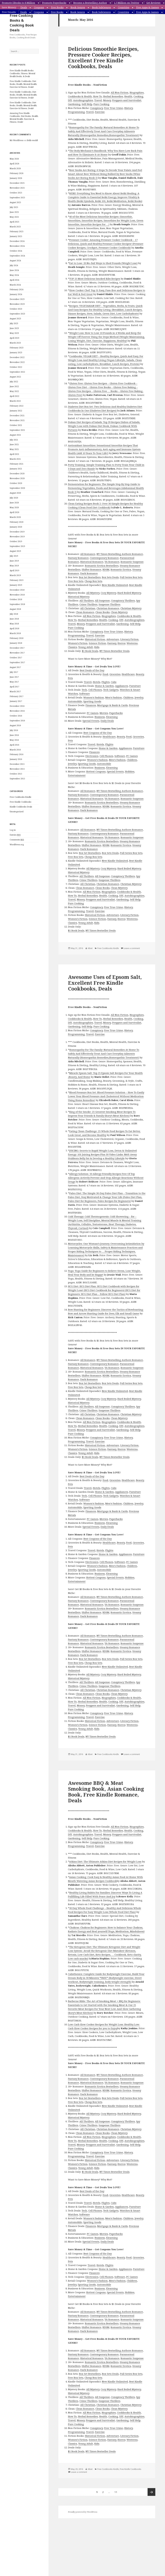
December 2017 (17, 648)
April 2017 (14, 686)
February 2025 (16, 231)
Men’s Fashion (113, 697)
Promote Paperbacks (54, 2)
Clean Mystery (119, 612)
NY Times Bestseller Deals (114, 650)
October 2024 (16, 250)
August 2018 (15, 609)
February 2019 (16, 580)
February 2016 (16, 754)
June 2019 (14, 560)
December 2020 (17, 473)
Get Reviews (153, 2)
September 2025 (17, 197)
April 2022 (14, 396)
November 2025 (17, 187)
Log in (13, 830)
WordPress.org (17, 844)
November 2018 (17, 594)
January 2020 (16, 526)
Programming (76, 111)
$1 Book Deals (90, 650)
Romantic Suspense (132, 561)
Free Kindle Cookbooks (20, 801)
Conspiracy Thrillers (123, 600)
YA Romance (112, 561)
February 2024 (16, 289)
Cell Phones (95, 689)
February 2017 (16, 696)
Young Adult (85, 647)
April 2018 (14, 628)
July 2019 (14, 556)
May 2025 (14, 217)
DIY (70, 100)
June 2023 (14, 328)
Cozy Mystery (108, 592)
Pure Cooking (101, 104)
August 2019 (15, 551)
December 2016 (17, 706)
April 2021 (14, 454)
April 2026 (14, 163)
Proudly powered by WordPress (82, 2512)
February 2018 (16, 638)
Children (128, 697)
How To (97, 96)
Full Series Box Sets (131, 577)
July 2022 (14, 381)
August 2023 (15, 318)
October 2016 (16, 715)
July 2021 (14, 439)
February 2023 (16, 347)
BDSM (106, 569)
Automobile (75, 701)
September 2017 (17, 662)
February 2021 (16, 463)
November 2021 (17, 420)
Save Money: (9, 7)
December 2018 (17, 589)
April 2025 (14, 221)
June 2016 (14, 735)
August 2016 (15, 725)
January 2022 (16, 410)
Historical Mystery (78, 596)
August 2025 (15, 202)
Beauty (140, 674)
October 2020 (16, 483)
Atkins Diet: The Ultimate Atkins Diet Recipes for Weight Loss (105, 1861)
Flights (106, 682)
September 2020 (17, 488)
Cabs (113, 682)
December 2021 (17, 415)
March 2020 (15, 517)
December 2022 (17, 357)
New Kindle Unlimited (115, 585)
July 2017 (14, 672)
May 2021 (14, 449)
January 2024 (16, 294)
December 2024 (17, 241)
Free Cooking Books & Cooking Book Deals (22, 22)
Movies (104, 713)
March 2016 (15, 749)
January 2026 (16, 178)
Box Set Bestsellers (90, 577)
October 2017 (16, 657)
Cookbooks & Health (80, 96)
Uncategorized (16, 811)
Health (128, 96)
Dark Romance (89, 573)
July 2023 (14, 323)
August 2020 (15, 493)
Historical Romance (91, 561)
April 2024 (14, 280)
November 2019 (17, 536)
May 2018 (14, 623)
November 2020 (17, 478)
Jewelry (139, 697)
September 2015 (17, 778)
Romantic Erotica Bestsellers (102, 565)
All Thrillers (86, 600)
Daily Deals (107, 720)
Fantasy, (112, 643)
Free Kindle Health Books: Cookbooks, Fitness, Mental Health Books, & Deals (22, 73)
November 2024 (17, 246)
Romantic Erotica (121, 569)
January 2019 (16, 585)
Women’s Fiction (78, 643)
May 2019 (14, 565)
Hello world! (32, 140)
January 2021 (16, 468)
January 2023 (16, 352)
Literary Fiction (129, 639)
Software (84, 693)
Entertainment (77, 775)
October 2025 (16, 192)
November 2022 (17, 362)
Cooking (138, 96)
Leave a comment (132, 948)
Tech (84, 689)
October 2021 (16, 425)
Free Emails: (9, 12)
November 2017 (17, 652)
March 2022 (15, 401)
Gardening (74, 104)
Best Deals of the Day (92, 670)
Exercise (100, 111)
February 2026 (16, 173)
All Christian (87, 608)
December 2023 (17, 299)
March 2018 (15, 633)
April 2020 (14, 512)
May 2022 (14, 391)
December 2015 (17, 764)
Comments (17, 839)
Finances (91, 705)
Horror (121, 643)
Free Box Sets (75, 581)
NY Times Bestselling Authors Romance (120, 554)
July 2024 (14, 265)
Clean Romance (85, 612)
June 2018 (14, 618)
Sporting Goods (92, 701)
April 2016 (14, 744)
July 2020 (14, 497)
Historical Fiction (95, 639)
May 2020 (14, 507)
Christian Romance (108, 608)
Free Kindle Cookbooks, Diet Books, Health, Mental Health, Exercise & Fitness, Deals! (23, 84)
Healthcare (128, 674)
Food (105, 674)
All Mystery (92, 592)
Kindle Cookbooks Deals (21, 806)
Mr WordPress (16, 140)
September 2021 (17, 430)
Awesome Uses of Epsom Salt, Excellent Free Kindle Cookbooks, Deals (105, 983)
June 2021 (14, 444)
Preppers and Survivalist (126, 100)
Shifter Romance (91, 569)
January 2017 (16, 701)
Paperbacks (116, 713)
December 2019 (17, 531)
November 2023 (17, 304)
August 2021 (15, 435)
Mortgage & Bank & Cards (112, 705)
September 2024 (17, 255)
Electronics (91, 756)
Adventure (112, 639)
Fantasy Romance (78, 557)
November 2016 (17, 711)
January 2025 (16, 236)
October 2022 (16, 367)
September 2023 (17, 313)
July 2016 (14, 730)
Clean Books (102, 612)
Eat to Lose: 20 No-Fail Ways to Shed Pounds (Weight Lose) (103, 263)
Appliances (121, 685)
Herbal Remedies (113, 96)
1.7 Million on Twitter (126, 2)
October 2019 (16, 541)
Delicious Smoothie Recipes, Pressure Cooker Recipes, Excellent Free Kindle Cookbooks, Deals (103, 57)
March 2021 (15, 459)
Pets (70, 678)
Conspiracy (96, 108)
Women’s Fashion (93, 697)
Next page (151, 2492)
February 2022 (16, 405)
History (128, 108)
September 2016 (17, 720)
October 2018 (16, 599)
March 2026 (15, 168)
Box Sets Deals (110, 577)
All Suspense (102, 600)
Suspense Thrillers (109, 604)
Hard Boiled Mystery (129, 592)
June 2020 (14, 502)
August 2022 (15, 376)
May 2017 (14, 681)
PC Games (92, 713)
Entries (15, 834)
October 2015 (16, 773)
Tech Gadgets (111, 689)
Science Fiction (97, 643)
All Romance (87, 554)
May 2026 (14, 158)
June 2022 (14, 386)
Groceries (114, 674)
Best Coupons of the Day (97, 732)
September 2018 (17, 604)
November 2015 (17, 769)
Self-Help (87, 104)
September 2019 (17, 546)
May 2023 (14, 333)
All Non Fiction (119, 92)
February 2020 (16, 522)
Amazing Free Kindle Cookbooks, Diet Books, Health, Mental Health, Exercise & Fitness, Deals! (24, 117)
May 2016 (14, 740)
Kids (96, 647)
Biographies (137, 92)
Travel (98, 100)
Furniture (135, 685)
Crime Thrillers (88, 604)
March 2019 (15, 575)
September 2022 (17, 372)
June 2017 (14, 677)
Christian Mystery (130, 608)
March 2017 (15, 691)
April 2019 (14, 570)
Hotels (96, 682)
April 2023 (14, 338)
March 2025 (15, 226)
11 (116, 2491)
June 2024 (14, 270)
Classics (72, 647)
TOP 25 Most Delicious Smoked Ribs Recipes (94, 278)
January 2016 (16, 759)
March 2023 (15, 342)
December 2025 (17, 183)
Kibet (90, 948)
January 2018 (16, 643)
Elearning (112, 716)
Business (100, 716)
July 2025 (14, 207)
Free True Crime (113, 108)
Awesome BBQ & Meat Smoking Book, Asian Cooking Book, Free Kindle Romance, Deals (106, 1792)
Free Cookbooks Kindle (20, 797)
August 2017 (15, 667)
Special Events (90, 720)
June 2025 (14, 212)
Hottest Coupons (96, 771)
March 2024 (15, 284)
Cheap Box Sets (93, 581)
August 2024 (15, 260)
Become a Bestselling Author (90, 2)
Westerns (132, 643)
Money (107, 100)
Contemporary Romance (104, 557)
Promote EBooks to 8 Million (18, 2)
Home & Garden (104, 685)
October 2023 (16, 308)
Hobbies (129, 771)
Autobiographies (83, 100)
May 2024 (14, 275)
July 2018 (14, 614)
